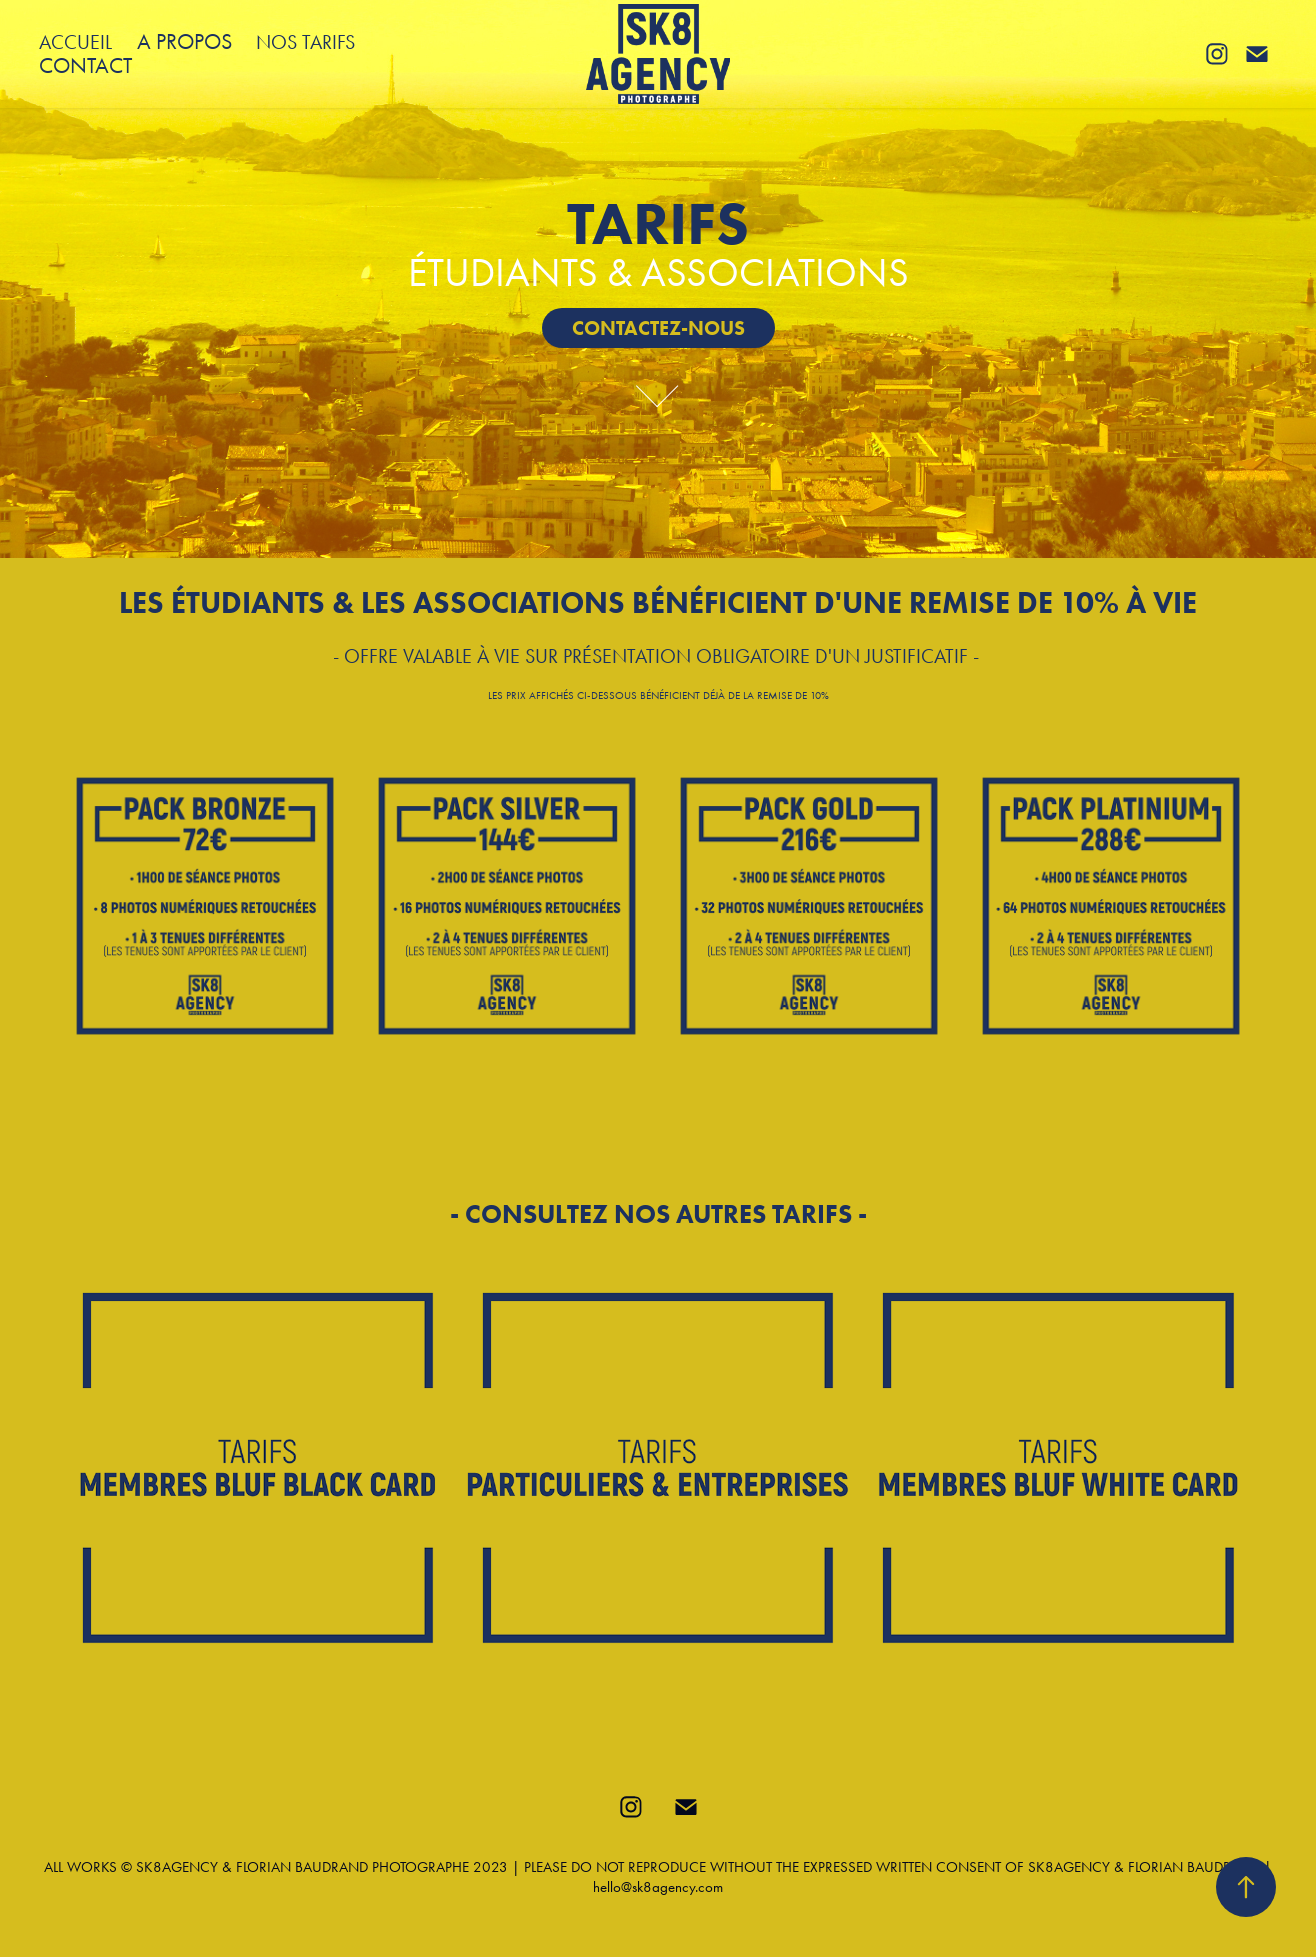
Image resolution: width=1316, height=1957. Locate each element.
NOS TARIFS (305, 42)
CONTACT (85, 66)
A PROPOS (184, 42)
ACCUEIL (75, 42)
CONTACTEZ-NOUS (658, 328)
